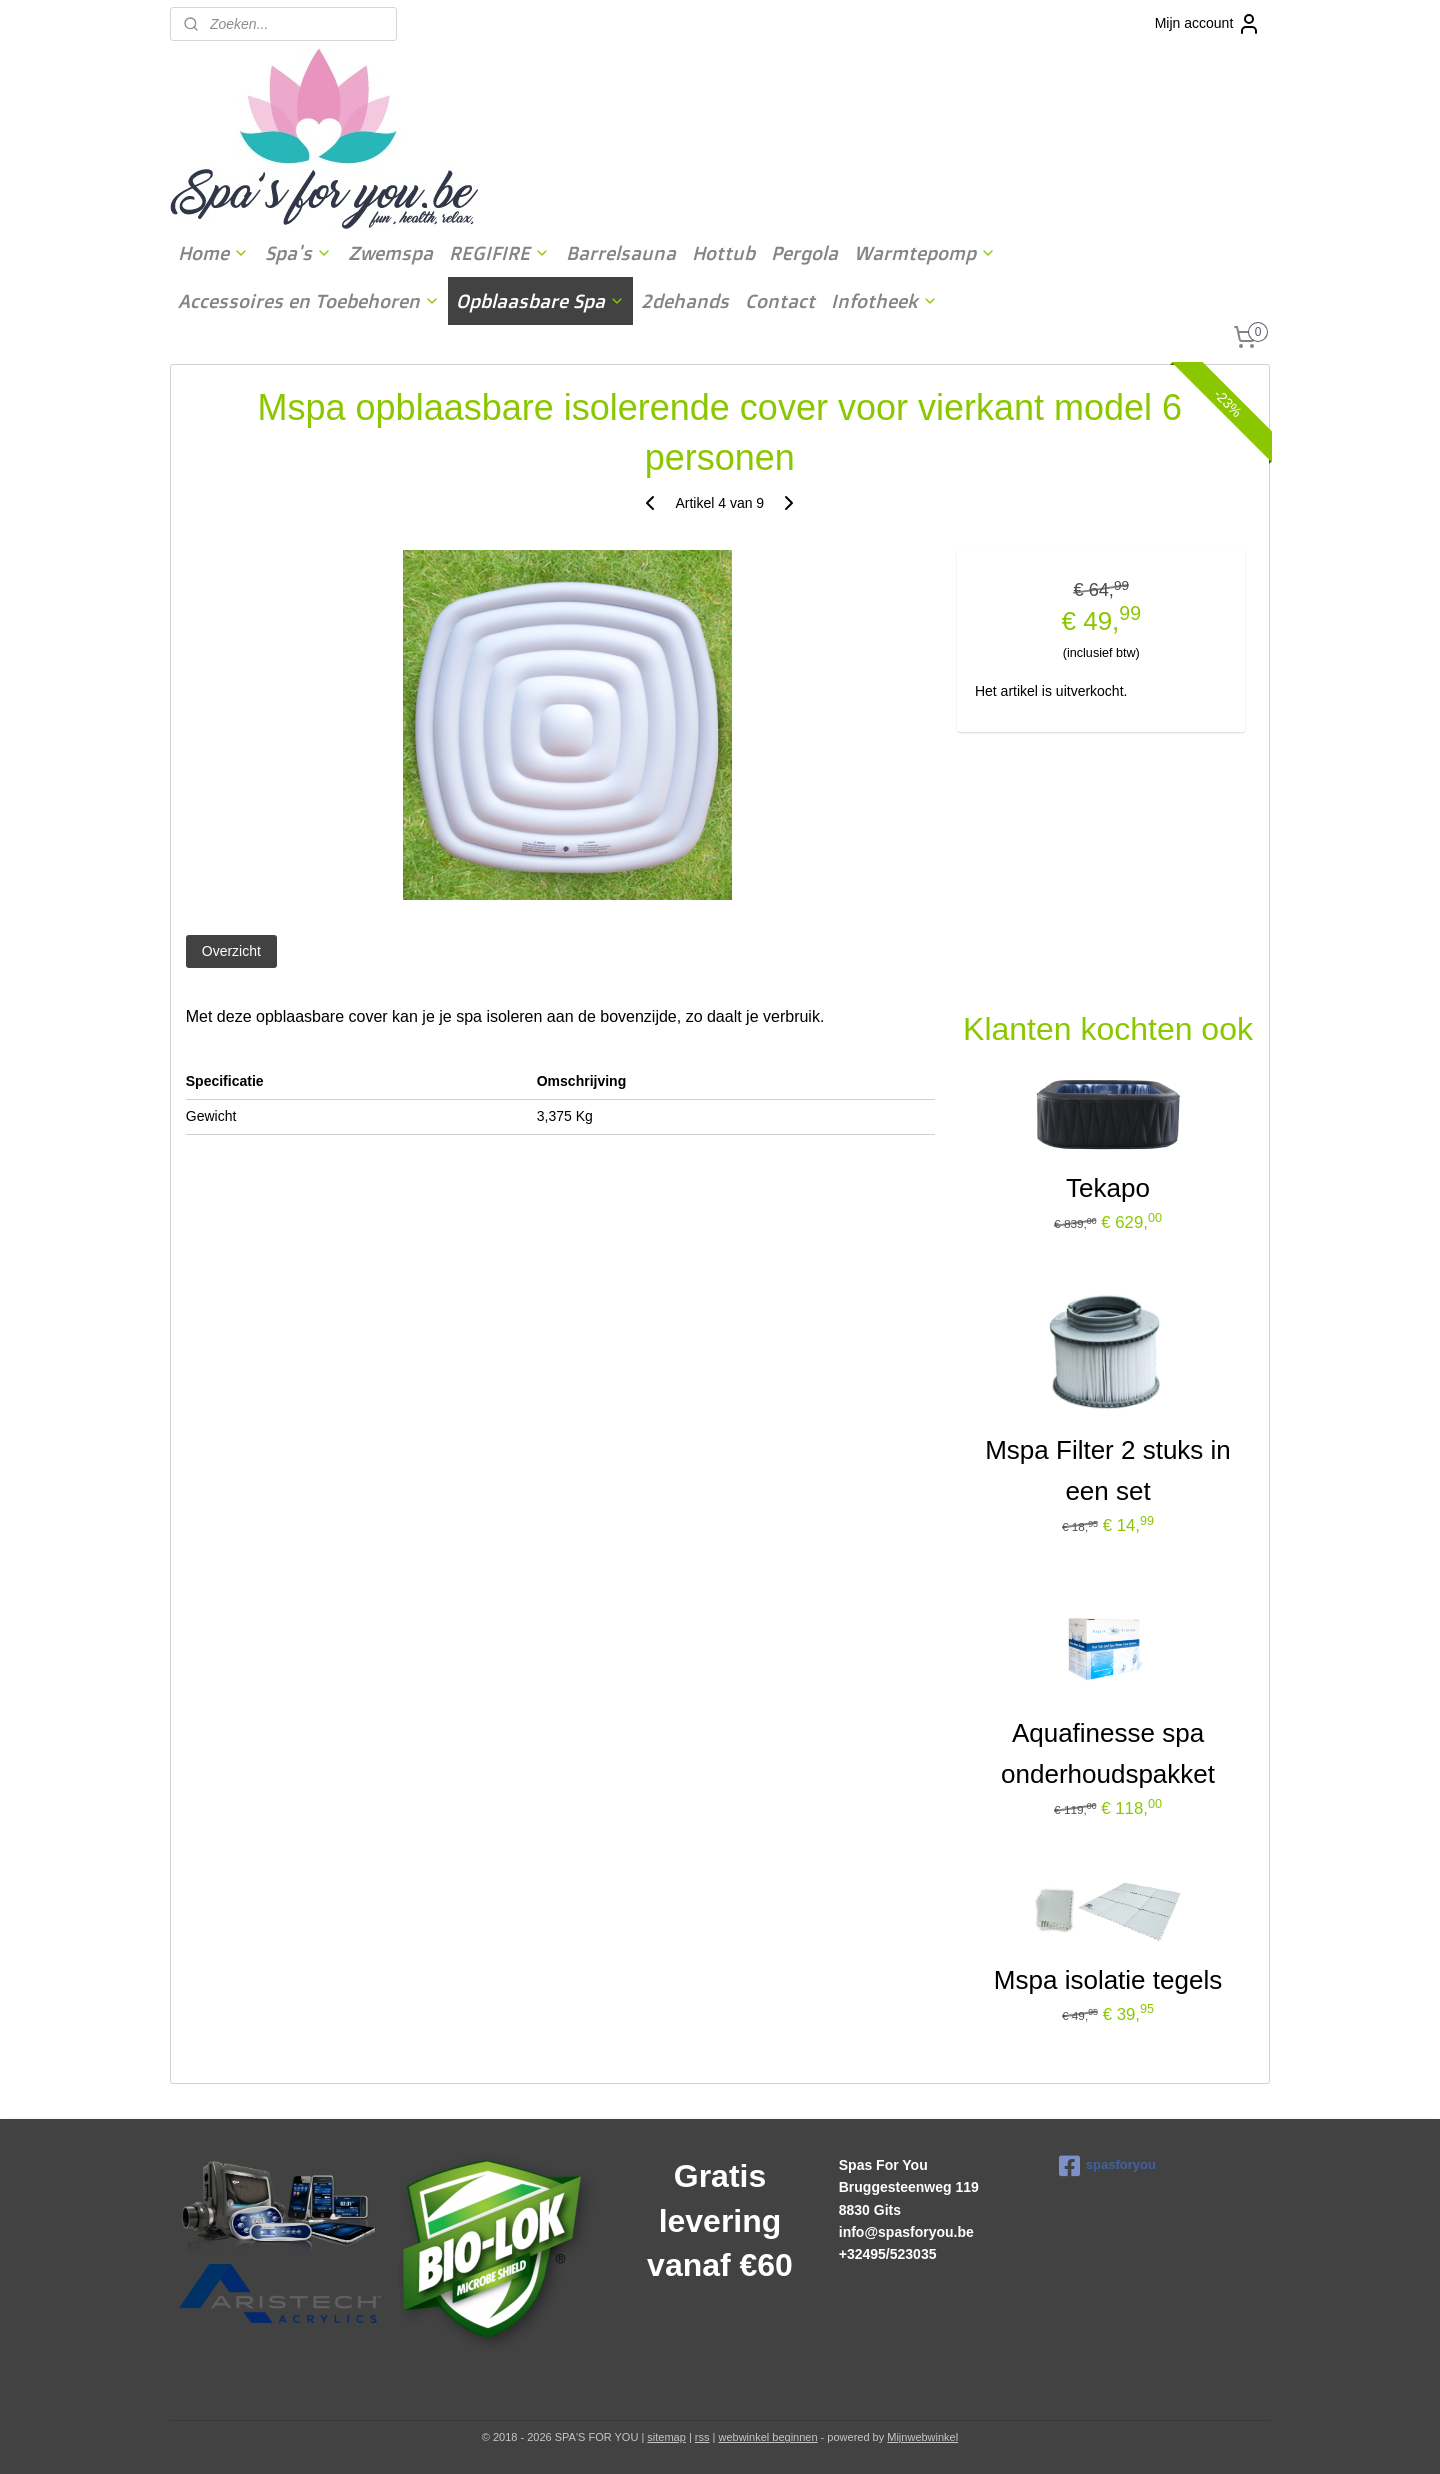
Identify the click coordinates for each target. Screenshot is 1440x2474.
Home (213, 253)
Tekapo (1108, 1188)
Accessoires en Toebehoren (309, 301)
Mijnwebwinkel (922, 2437)
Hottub (723, 253)
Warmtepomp (925, 253)
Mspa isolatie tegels (1108, 1980)
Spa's (298, 253)
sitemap (666, 2437)
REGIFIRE (499, 253)
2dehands (685, 301)
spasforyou (1107, 2166)
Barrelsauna (621, 253)
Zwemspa (390, 253)
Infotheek (884, 301)
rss (702, 2437)
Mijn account (1208, 24)
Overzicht (231, 951)
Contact (780, 301)
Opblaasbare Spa (540, 301)
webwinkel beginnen (767, 2437)
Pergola (804, 253)
